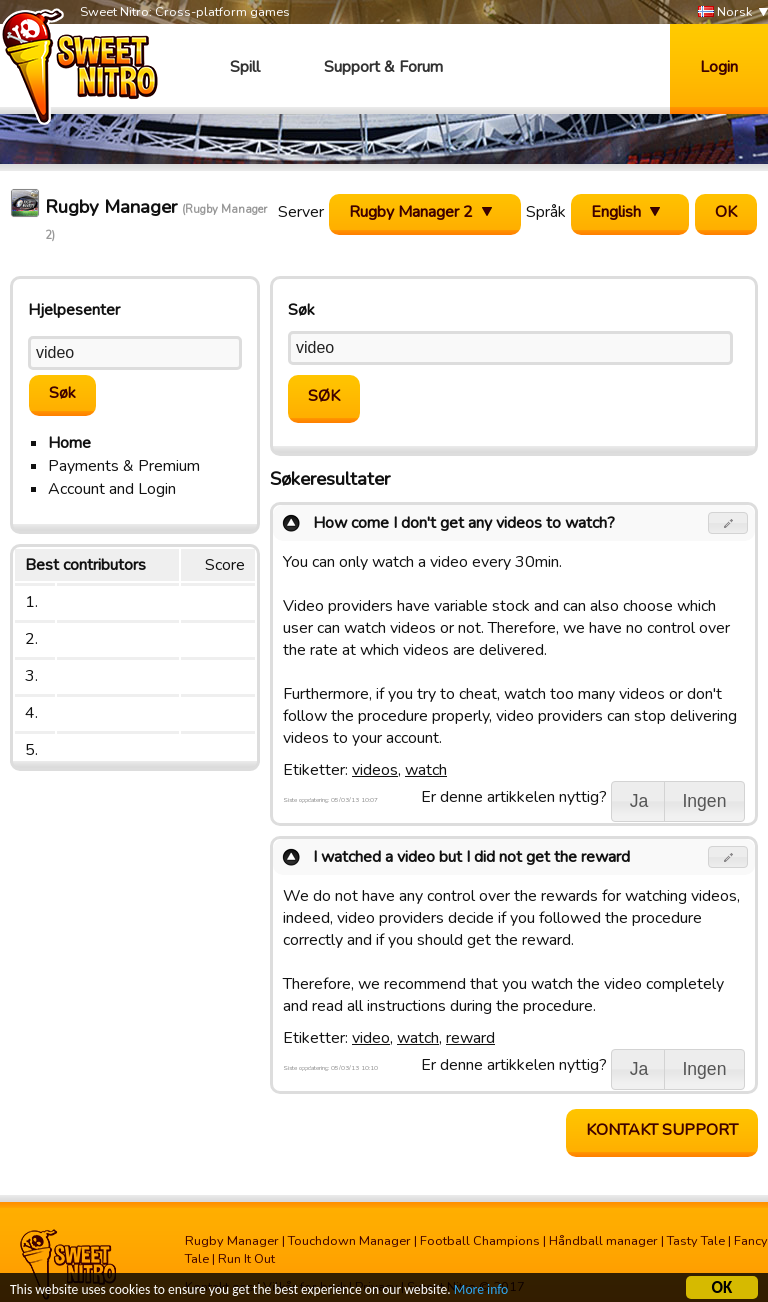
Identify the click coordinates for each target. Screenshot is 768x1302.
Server (301, 212)
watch (426, 770)
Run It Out (246, 1259)
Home (69, 443)
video (371, 1038)
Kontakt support (662, 1130)
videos (375, 770)
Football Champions (480, 1241)
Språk (546, 212)
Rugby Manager (232, 1241)
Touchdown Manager (349, 1241)
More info (481, 1290)
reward (470, 1038)
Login (719, 67)
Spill (245, 67)
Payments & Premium (124, 466)
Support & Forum (383, 67)
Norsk (725, 12)
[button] (728, 523)
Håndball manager (603, 1241)
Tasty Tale (696, 1241)
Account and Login (112, 489)
